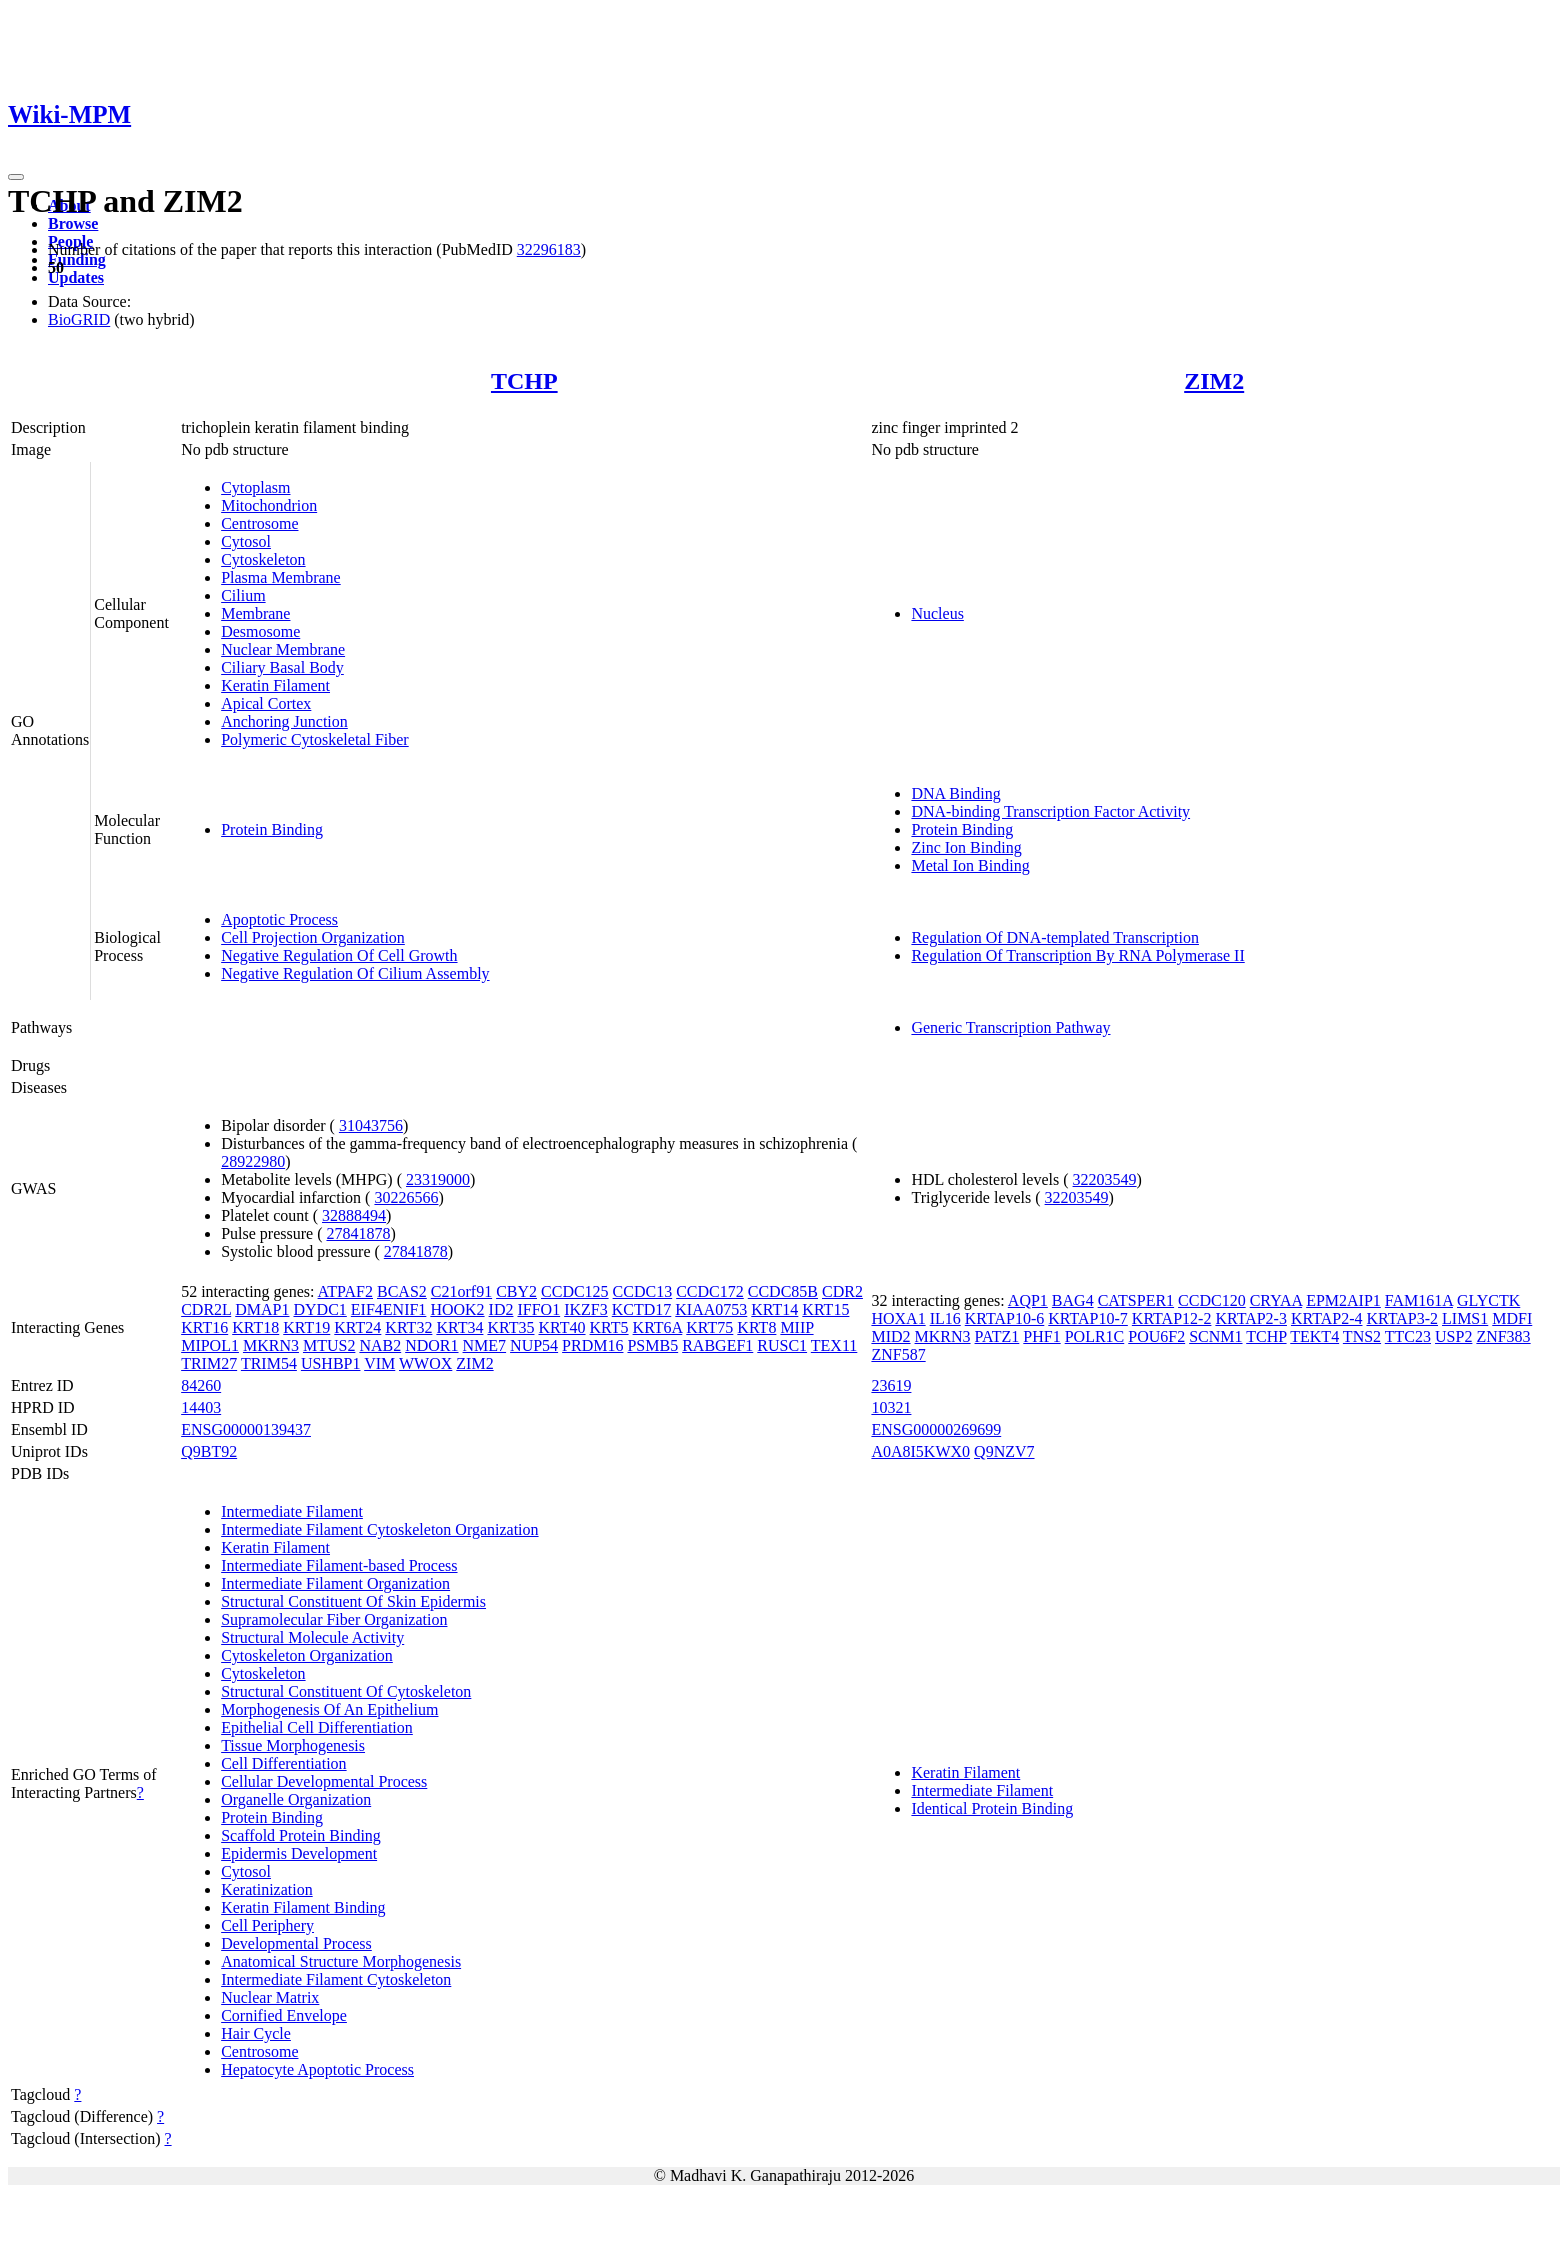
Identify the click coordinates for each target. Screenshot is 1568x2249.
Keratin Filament (275, 685)
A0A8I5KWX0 (920, 1451)
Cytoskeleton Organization (307, 1655)
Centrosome (259, 523)
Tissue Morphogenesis (293, 1745)
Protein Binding (272, 829)
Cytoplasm (255, 487)
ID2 (501, 1309)
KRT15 (825, 1309)
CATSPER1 (1136, 1300)
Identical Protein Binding (992, 1808)
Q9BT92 (209, 1451)
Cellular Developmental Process (324, 1781)
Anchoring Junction (284, 721)
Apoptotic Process (279, 919)
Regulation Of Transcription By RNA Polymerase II (1077, 955)
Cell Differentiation (283, 1763)
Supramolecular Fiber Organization (334, 1619)
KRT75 (709, 1327)
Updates (76, 277)
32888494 (354, 1215)
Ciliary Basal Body (282, 667)
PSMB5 (652, 1345)
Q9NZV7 (1004, 1451)
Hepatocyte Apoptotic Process (317, 2069)
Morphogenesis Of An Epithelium (329, 1709)
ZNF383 (1503, 1336)
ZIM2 (1214, 381)
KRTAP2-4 (1327, 1318)
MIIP (796, 1327)
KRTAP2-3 (1251, 1318)
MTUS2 (329, 1345)
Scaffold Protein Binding (301, 1835)
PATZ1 (997, 1336)
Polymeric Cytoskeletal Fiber (315, 739)
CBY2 (516, 1291)
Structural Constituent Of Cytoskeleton (346, 1691)
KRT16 (204, 1327)
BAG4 (1073, 1300)
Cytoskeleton (263, 559)
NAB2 (380, 1345)
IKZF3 (586, 1309)
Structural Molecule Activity (312, 1637)
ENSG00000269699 (936, 1429)
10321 (891, 1407)
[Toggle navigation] (16, 177)
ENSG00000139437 (246, 1429)
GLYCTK (1488, 1300)
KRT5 (609, 1327)
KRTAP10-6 (1005, 1318)
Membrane (255, 613)
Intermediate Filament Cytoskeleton (336, 1979)
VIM (379, 1363)
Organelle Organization (296, 1799)
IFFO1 (538, 1309)
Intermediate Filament (292, 1511)
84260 (201, 1385)
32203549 (1105, 1179)
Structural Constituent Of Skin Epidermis (353, 1601)
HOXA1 (898, 1318)
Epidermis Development (299, 1853)
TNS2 (1362, 1336)
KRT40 (561, 1327)
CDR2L (206, 1309)
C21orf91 (461, 1291)
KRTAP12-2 (1172, 1318)
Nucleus (937, 613)
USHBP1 (331, 1363)
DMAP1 (262, 1309)
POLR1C (1095, 1336)
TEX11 (834, 1345)
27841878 (358, 1233)
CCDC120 (1212, 1300)
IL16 (945, 1318)
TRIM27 (209, 1363)
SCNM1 (1215, 1336)
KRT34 (459, 1327)
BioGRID (79, 319)
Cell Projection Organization (313, 937)
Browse (73, 223)
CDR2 (842, 1291)
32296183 (549, 249)
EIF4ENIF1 (389, 1309)
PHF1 (1041, 1336)
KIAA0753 (711, 1309)
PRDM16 (592, 1345)
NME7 (485, 1345)
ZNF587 (898, 1354)
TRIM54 (269, 1363)
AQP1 (1028, 1300)
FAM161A (1419, 1300)
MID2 (890, 1336)
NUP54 (534, 1345)
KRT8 (756, 1327)
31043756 (371, 1125)
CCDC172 (710, 1291)
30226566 (406, 1197)
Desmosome (260, 631)
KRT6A (658, 1327)
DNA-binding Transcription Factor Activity (1050, 811)
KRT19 (306, 1327)
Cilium (243, 595)
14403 (201, 1407)
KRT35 (510, 1327)
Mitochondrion (269, 505)
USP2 (1453, 1336)
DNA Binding (955, 793)
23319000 (438, 1179)
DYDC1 (319, 1309)
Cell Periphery (267, 1925)
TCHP (524, 381)
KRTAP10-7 (1088, 1318)
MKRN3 (271, 1345)
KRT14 (774, 1309)
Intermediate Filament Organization (335, 1583)
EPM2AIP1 (1343, 1300)
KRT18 (255, 1327)
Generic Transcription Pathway (1010, 1027)
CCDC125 (575, 1291)
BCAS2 (402, 1291)
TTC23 (1408, 1336)
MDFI (1512, 1318)
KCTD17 (642, 1309)
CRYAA (1276, 1300)
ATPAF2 (345, 1291)
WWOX (425, 1363)
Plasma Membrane (281, 577)
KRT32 (408, 1327)
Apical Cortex (266, 703)
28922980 (253, 1161)
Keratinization (267, 1889)
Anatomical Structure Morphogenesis (341, 1961)
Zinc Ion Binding (966, 847)
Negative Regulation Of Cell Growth (339, 955)
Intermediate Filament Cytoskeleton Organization (379, 1529)
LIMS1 (1465, 1318)
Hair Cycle (256, 2033)
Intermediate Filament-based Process (339, 1565)
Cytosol (246, 541)
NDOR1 (431, 1345)
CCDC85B (783, 1291)
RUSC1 (782, 1345)
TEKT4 (1314, 1336)
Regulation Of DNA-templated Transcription (1055, 937)
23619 (891, 1385)
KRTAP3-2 (1402, 1318)
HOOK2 (457, 1309)
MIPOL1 (210, 1345)
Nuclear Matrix (270, 1997)
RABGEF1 (717, 1345)
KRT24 (357, 1327)
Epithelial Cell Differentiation (317, 1727)
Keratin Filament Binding (303, 1907)
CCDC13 (643, 1291)
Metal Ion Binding (970, 865)
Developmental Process (296, 1943)
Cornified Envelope (284, 2015)
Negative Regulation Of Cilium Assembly (355, 973)
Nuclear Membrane (283, 649)
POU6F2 (1156, 1336)
